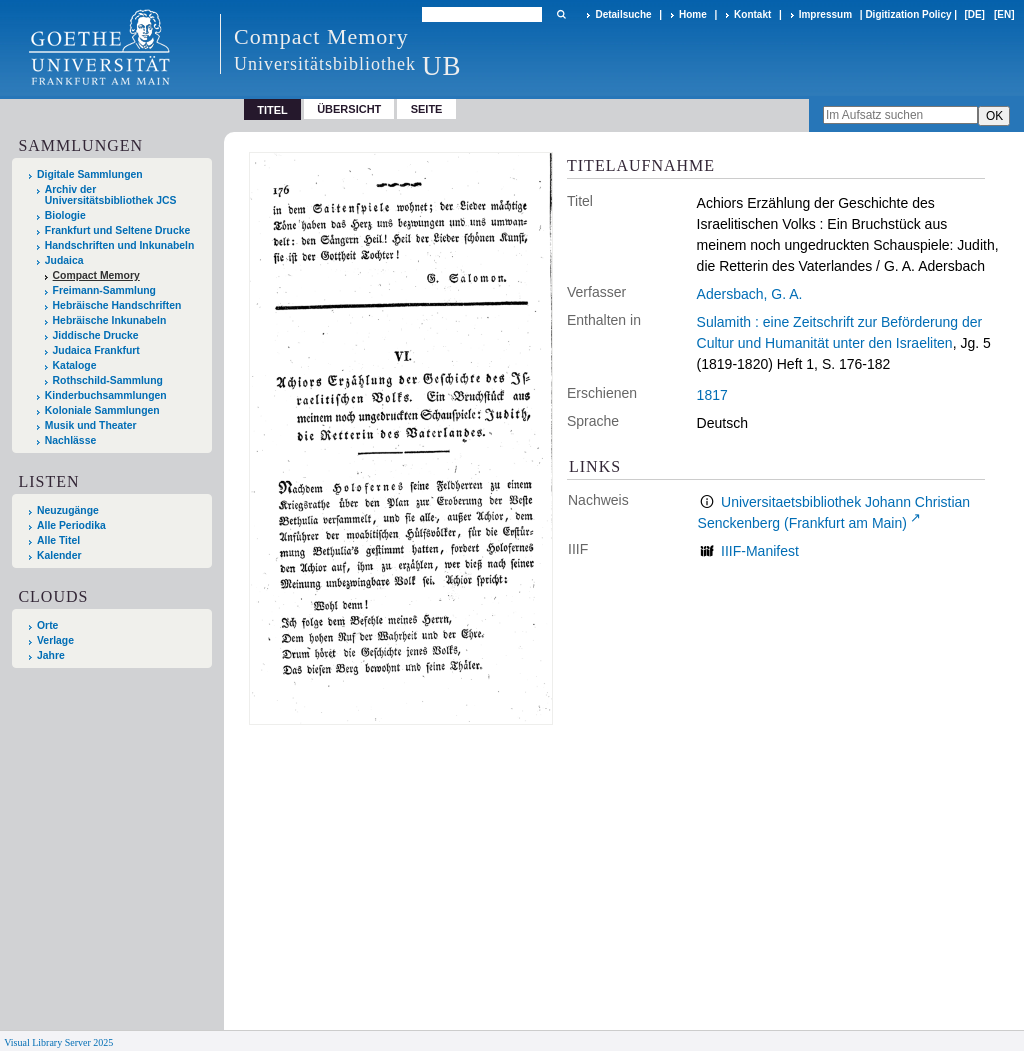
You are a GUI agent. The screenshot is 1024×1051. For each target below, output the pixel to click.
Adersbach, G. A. (750, 294)
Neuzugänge (68, 510)
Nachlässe (70, 440)
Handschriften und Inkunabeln (120, 245)
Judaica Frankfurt (96, 350)
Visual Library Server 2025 (58, 1042)
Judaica (64, 260)
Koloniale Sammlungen (102, 410)
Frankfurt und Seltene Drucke (118, 230)
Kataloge (75, 365)
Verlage (55, 640)
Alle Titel (58, 540)
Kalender (59, 555)
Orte (47, 625)
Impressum (825, 14)
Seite (427, 109)
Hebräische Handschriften (117, 305)
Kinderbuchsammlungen (106, 395)
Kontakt (752, 14)
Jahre (51, 655)
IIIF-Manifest (760, 551)
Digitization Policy (908, 14)
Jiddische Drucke (96, 335)
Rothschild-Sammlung (108, 380)
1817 (712, 395)
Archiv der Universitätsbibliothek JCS (111, 195)
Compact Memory (96, 275)
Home (693, 14)
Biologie (65, 215)
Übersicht (349, 109)
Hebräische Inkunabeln (110, 320)
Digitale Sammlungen (90, 174)
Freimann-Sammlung (104, 290)
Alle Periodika (71, 525)
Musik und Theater (91, 425)
